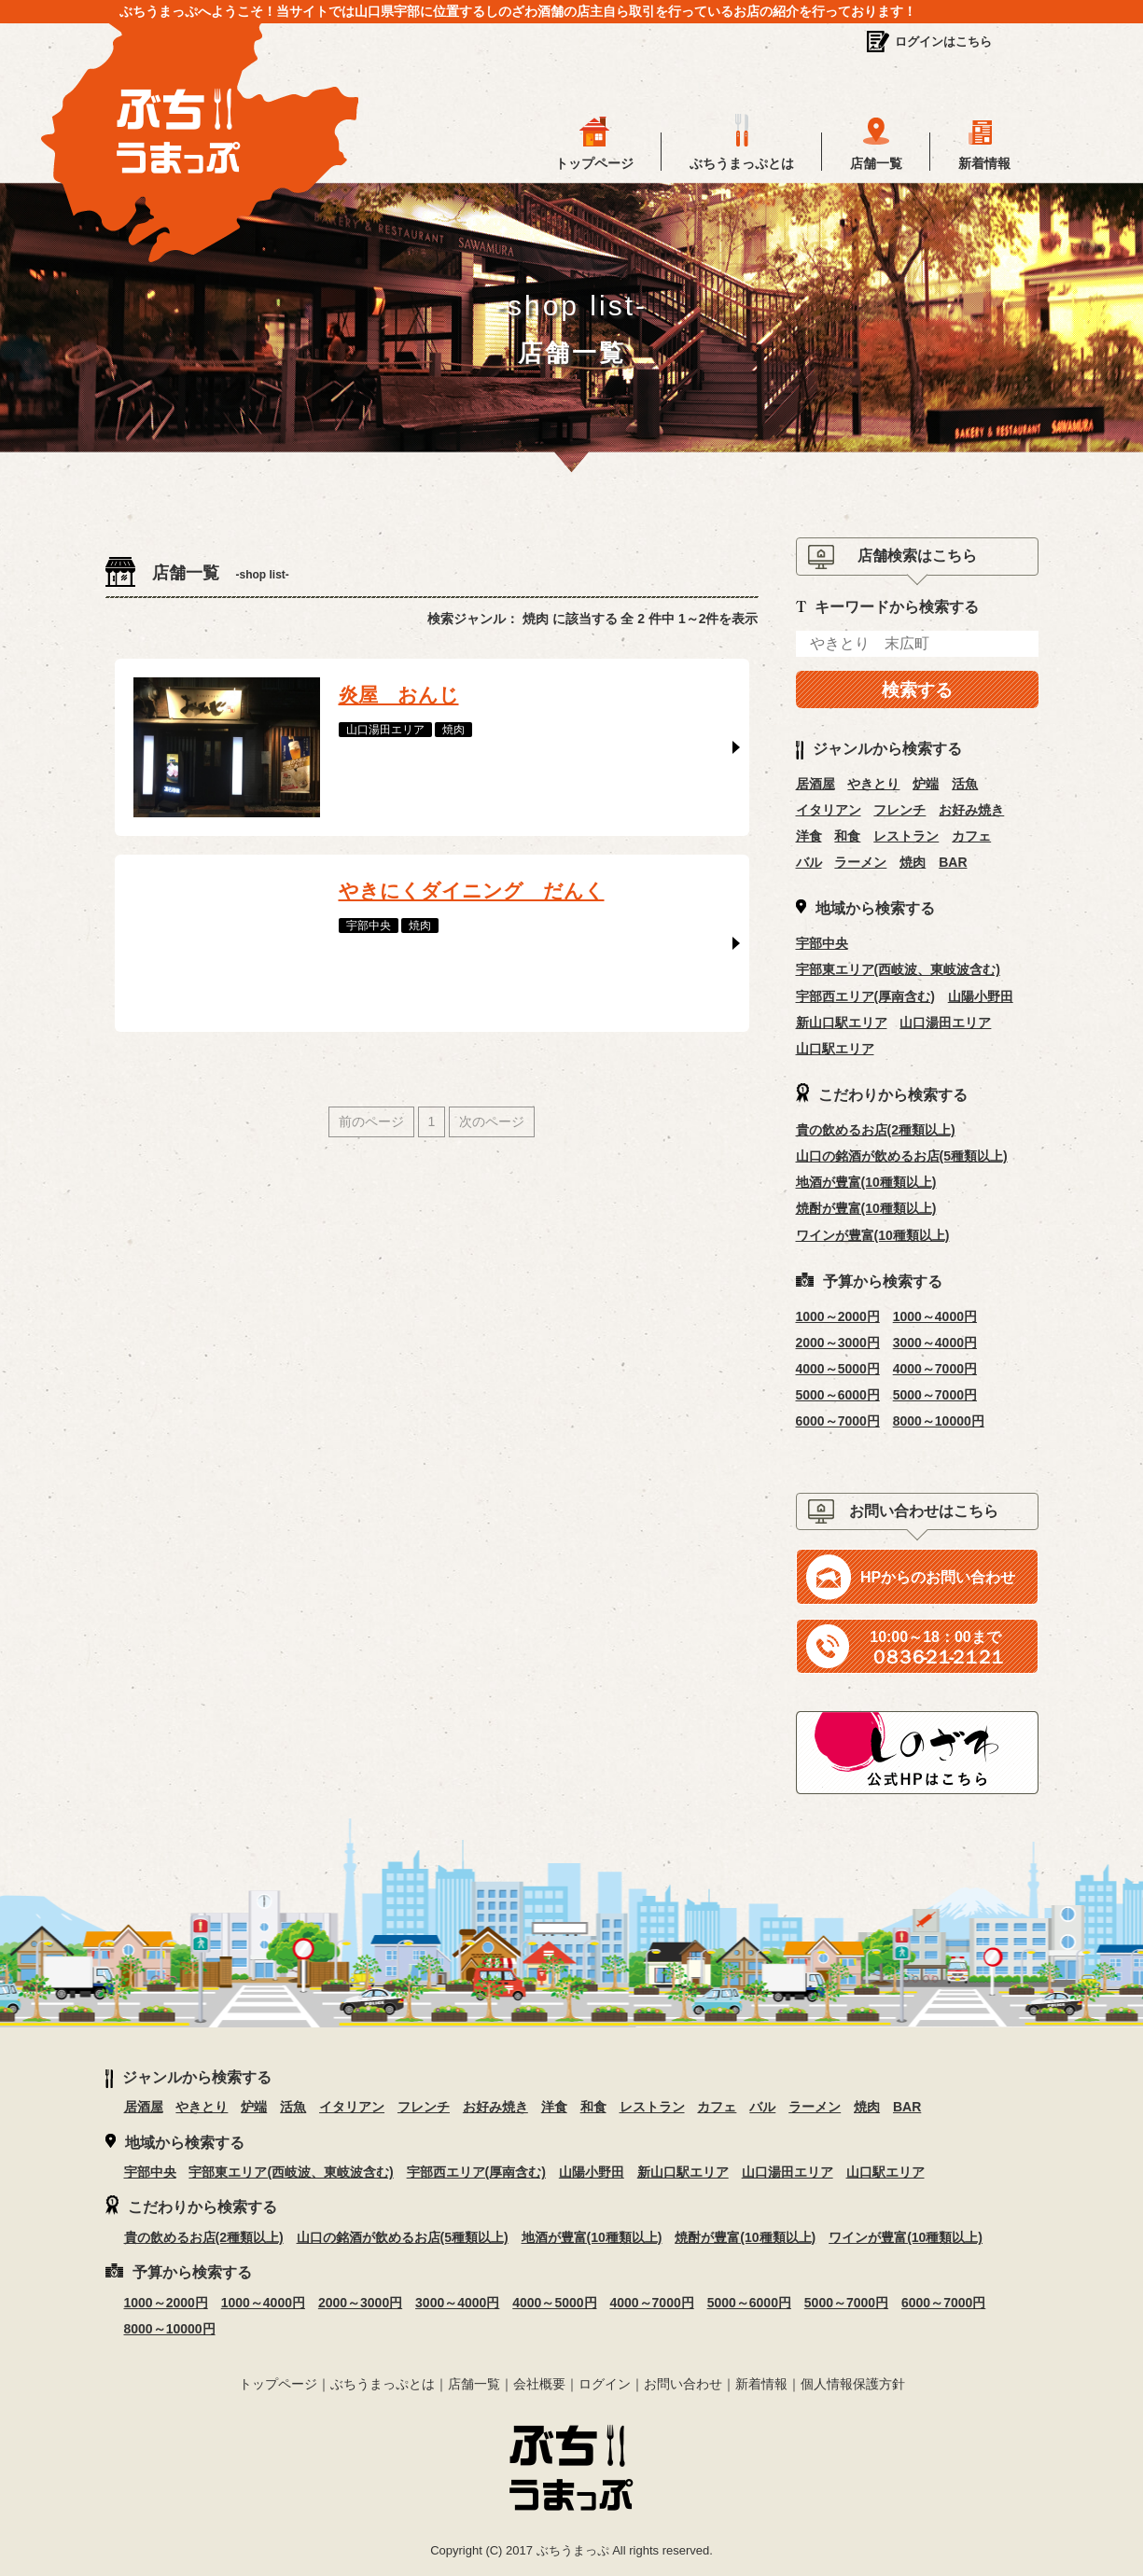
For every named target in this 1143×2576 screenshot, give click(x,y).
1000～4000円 (935, 1316)
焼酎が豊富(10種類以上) (866, 1208)
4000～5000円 (838, 1368)
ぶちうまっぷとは (742, 163)
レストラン (906, 835)
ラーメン (860, 862)
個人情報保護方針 (853, 2383)
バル (809, 862)
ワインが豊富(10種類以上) (873, 1235)
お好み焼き (971, 809)
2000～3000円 (838, 1342)
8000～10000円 (938, 1420)
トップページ (594, 163)
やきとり (873, 783)
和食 (847, 835)
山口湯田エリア (945, 1022)
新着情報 (984, 163)
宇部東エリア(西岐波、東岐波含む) (898, 969)
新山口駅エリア (841, 1022)
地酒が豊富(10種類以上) (866, 1182)
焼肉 (912, 862)
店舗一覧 (876, 163)
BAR (953, 862)
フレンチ (899, 809)
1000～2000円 (838, 1316)
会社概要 (539, 2383)
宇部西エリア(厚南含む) (865, 996)
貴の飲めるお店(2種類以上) (875, 1129)
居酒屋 (815, 783)
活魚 (965, 783)
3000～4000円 (935, 1342)
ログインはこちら (943, 42)
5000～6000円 (838, 1394)
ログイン (604, 2383)
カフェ (971, 835)
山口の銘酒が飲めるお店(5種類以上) (902, 1156)
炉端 (926, 783)
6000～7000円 (838, 1420)
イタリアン (828, 809)
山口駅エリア (835, 1048)
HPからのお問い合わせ (937, 1577)
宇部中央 (822, 943)
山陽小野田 (980, 996)
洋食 (809, 835)
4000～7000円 (935, 1368)
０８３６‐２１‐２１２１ (935, 1647)
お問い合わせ (683, 2383)
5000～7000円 (935, 1394)
